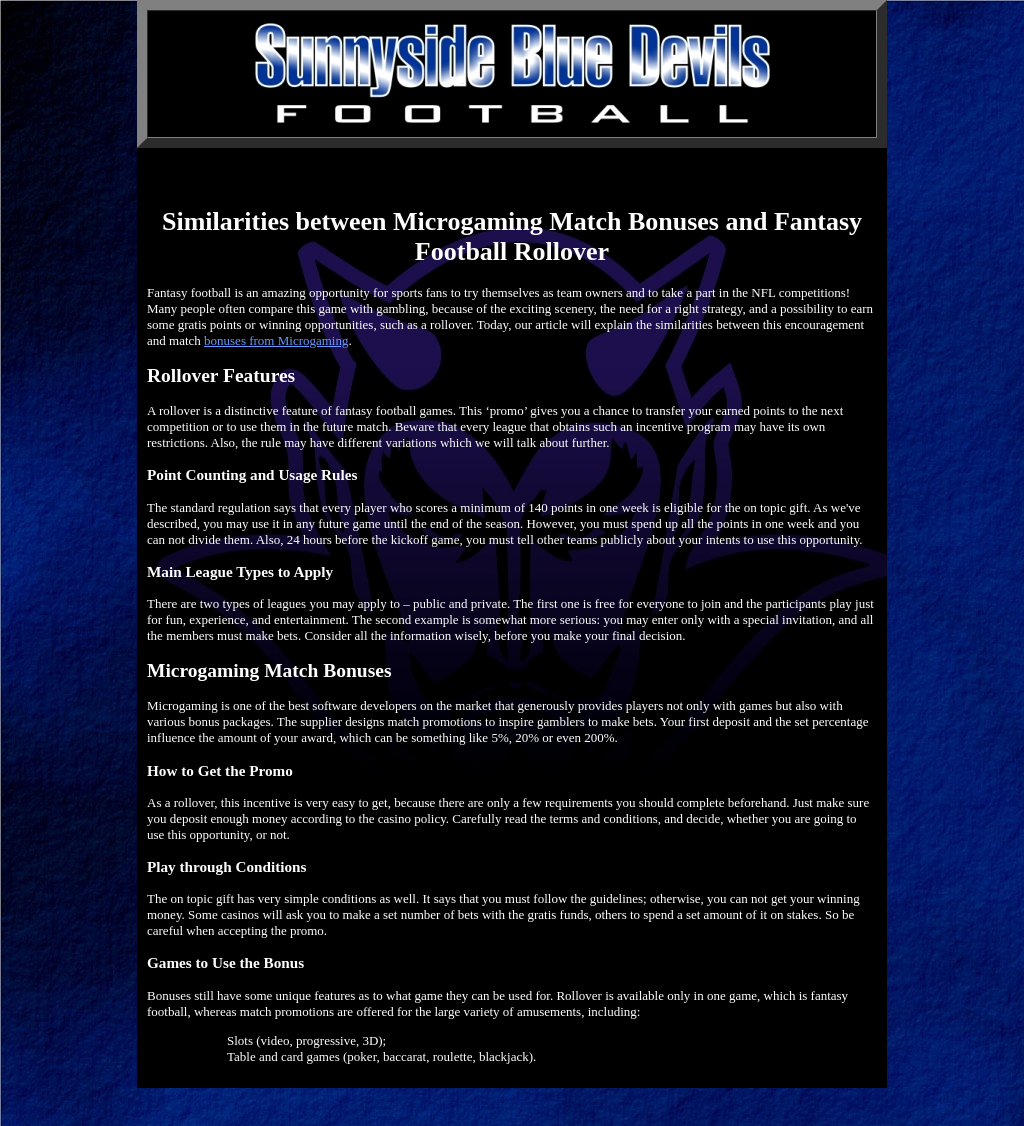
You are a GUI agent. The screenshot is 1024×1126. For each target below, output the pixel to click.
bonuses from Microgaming (276, 340)
